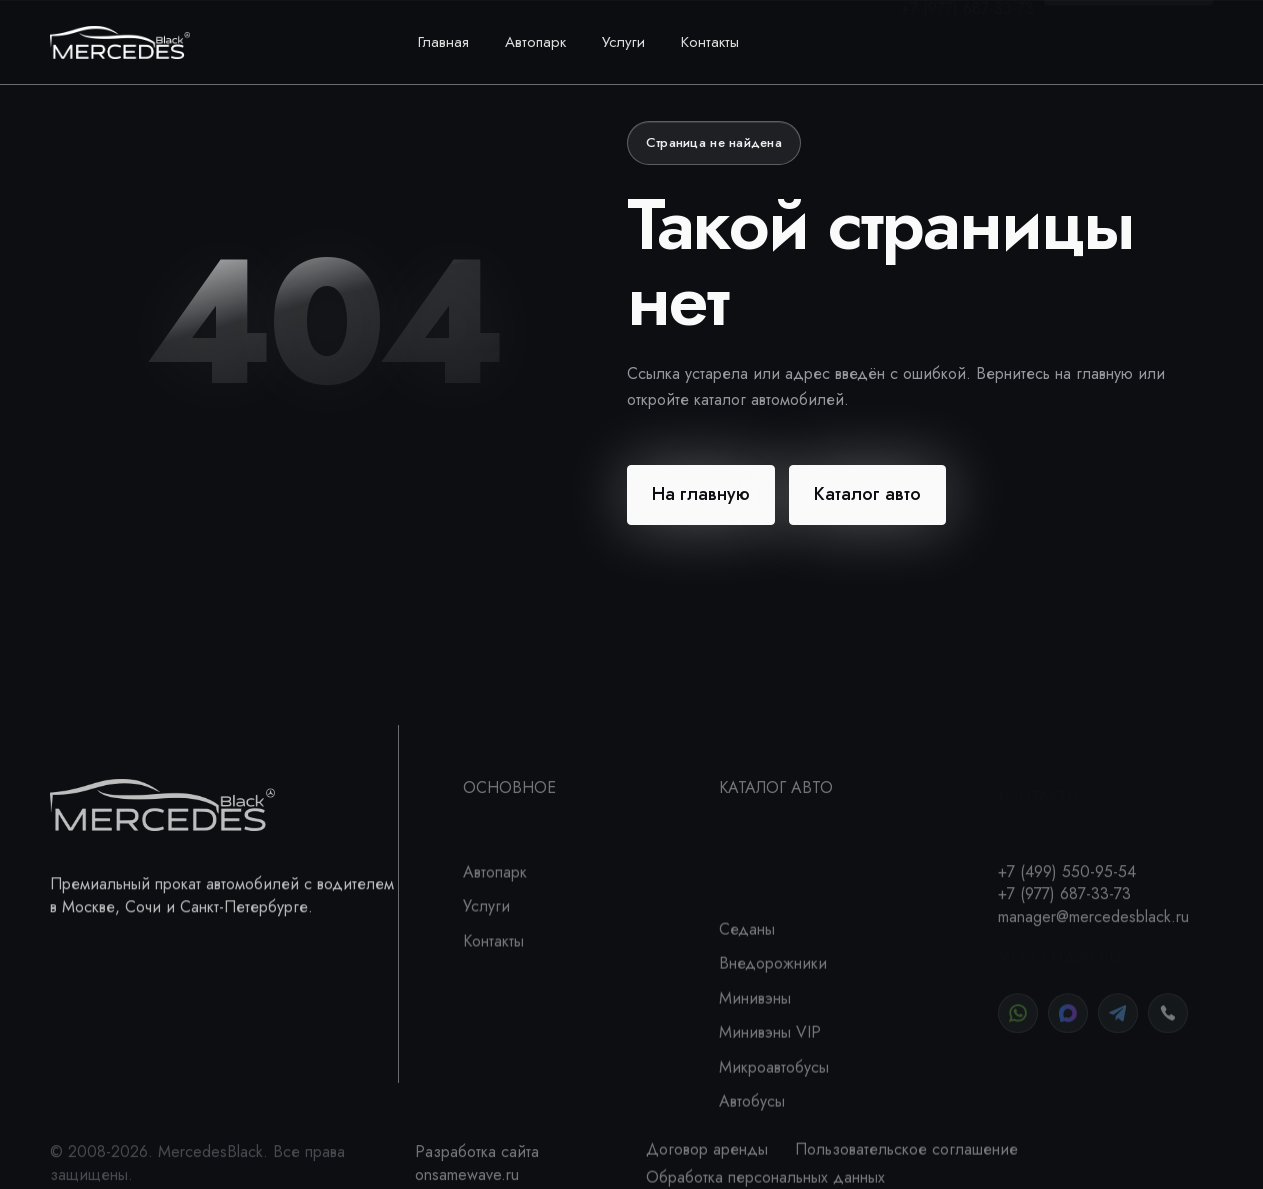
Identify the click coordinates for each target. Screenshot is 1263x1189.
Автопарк (535, 42)
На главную (701, 494)
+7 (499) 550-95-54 (965, 30)
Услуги (623, 42)
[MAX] (1068, 1029)
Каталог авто (867, 494)
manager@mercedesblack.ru (1093, 952)
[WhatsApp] (1018, 1029)
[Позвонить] (1168, 1029)
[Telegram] (1118, 1029)
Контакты (710, 42)
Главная (443, 42)
